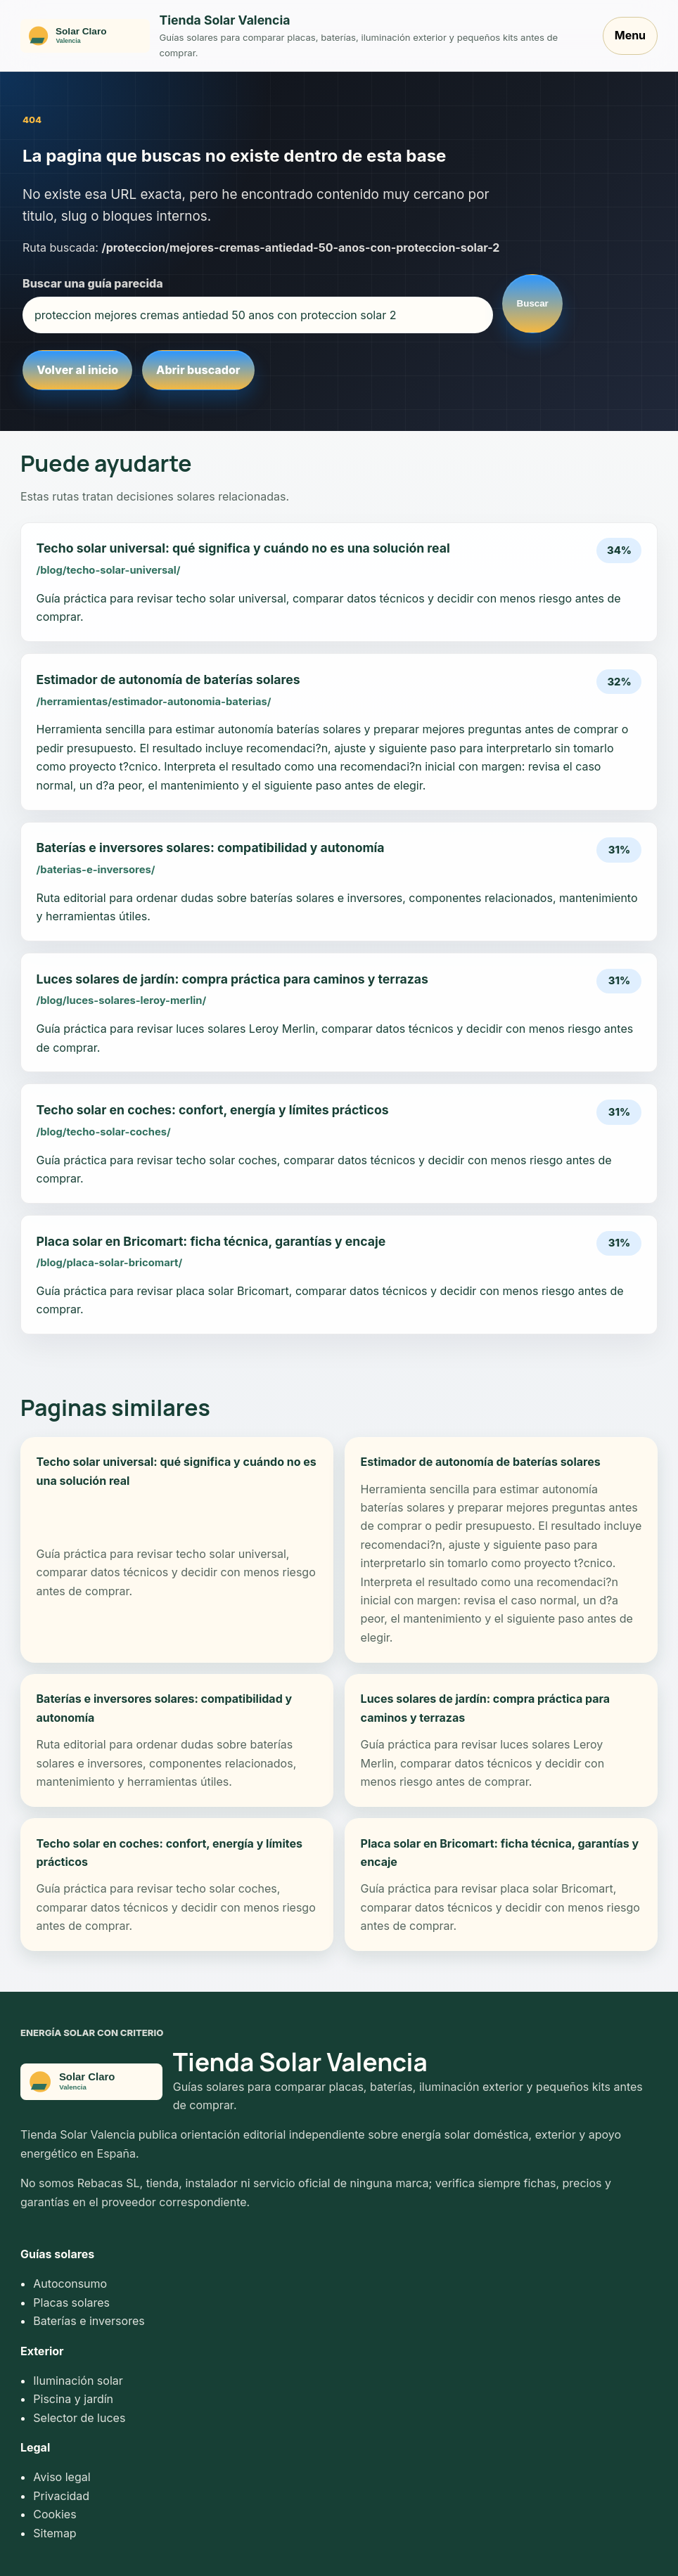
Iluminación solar (77, 2381)
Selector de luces (79, 2418)
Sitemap (54, 2533)
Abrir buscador (198, 370)
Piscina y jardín (73, 2399)
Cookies (54, 2514)
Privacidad (61, 2496)
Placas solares (71, 2302)
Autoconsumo (70, 2283)
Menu (630, 35)
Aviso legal (61, 2477)
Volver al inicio (77, 370)
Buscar (533, 303)
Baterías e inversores (88, 2321)
